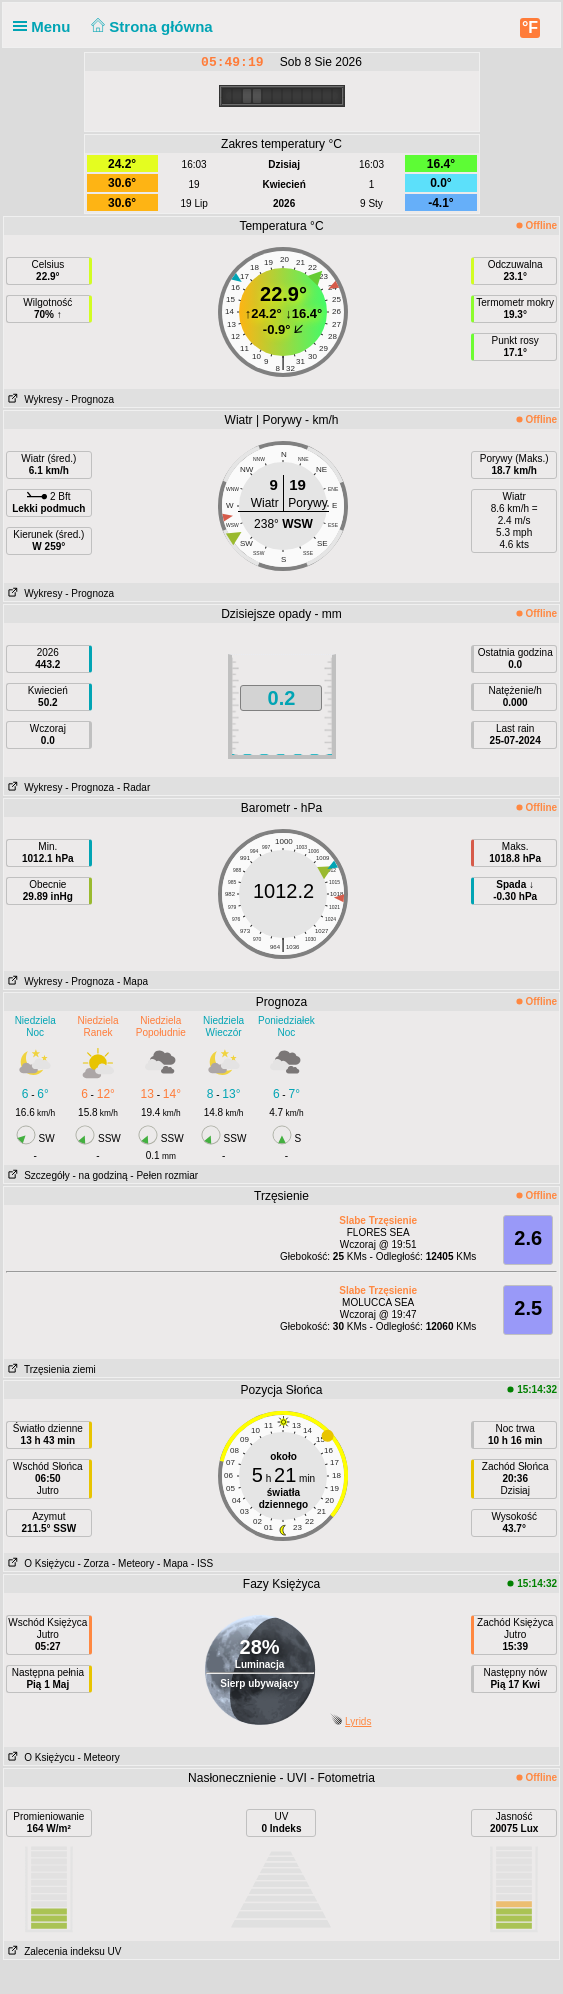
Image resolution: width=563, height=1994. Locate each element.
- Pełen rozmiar (164, 1175)
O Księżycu (39, 1563)
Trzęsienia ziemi (50, 1369)
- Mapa (132, 981)
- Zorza (94, 1563)
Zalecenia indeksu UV (63, 1951)
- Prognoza (89, 399)
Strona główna (150, 26)
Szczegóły (37, 1175)
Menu (46, 26)
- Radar (133, 787)
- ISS (202, 1563)
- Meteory (133, 1563)
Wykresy (33, 399)
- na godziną (100, 1175)
